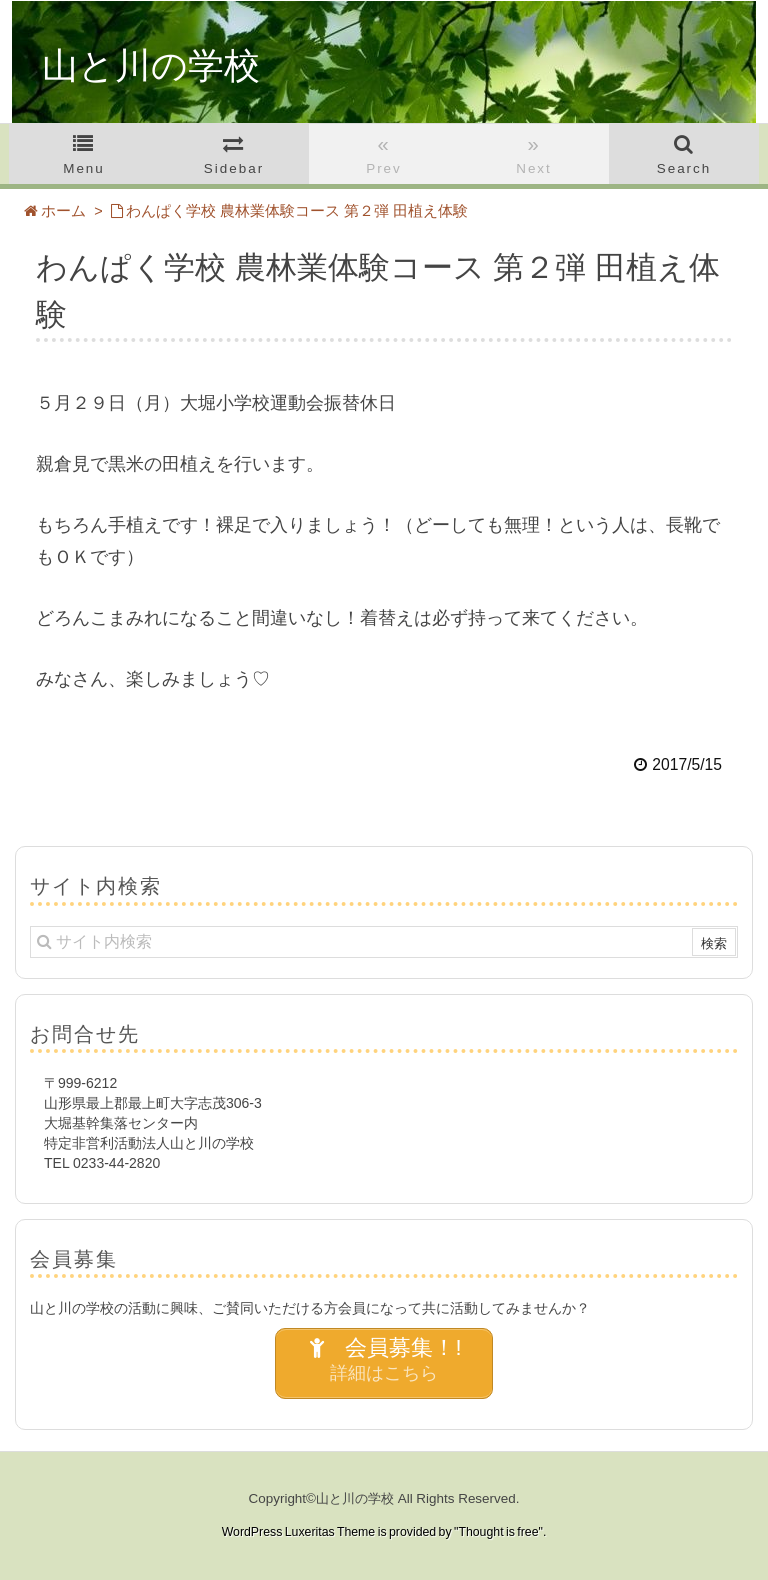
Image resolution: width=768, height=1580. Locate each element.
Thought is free (498, 1532)
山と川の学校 (151, 66)
